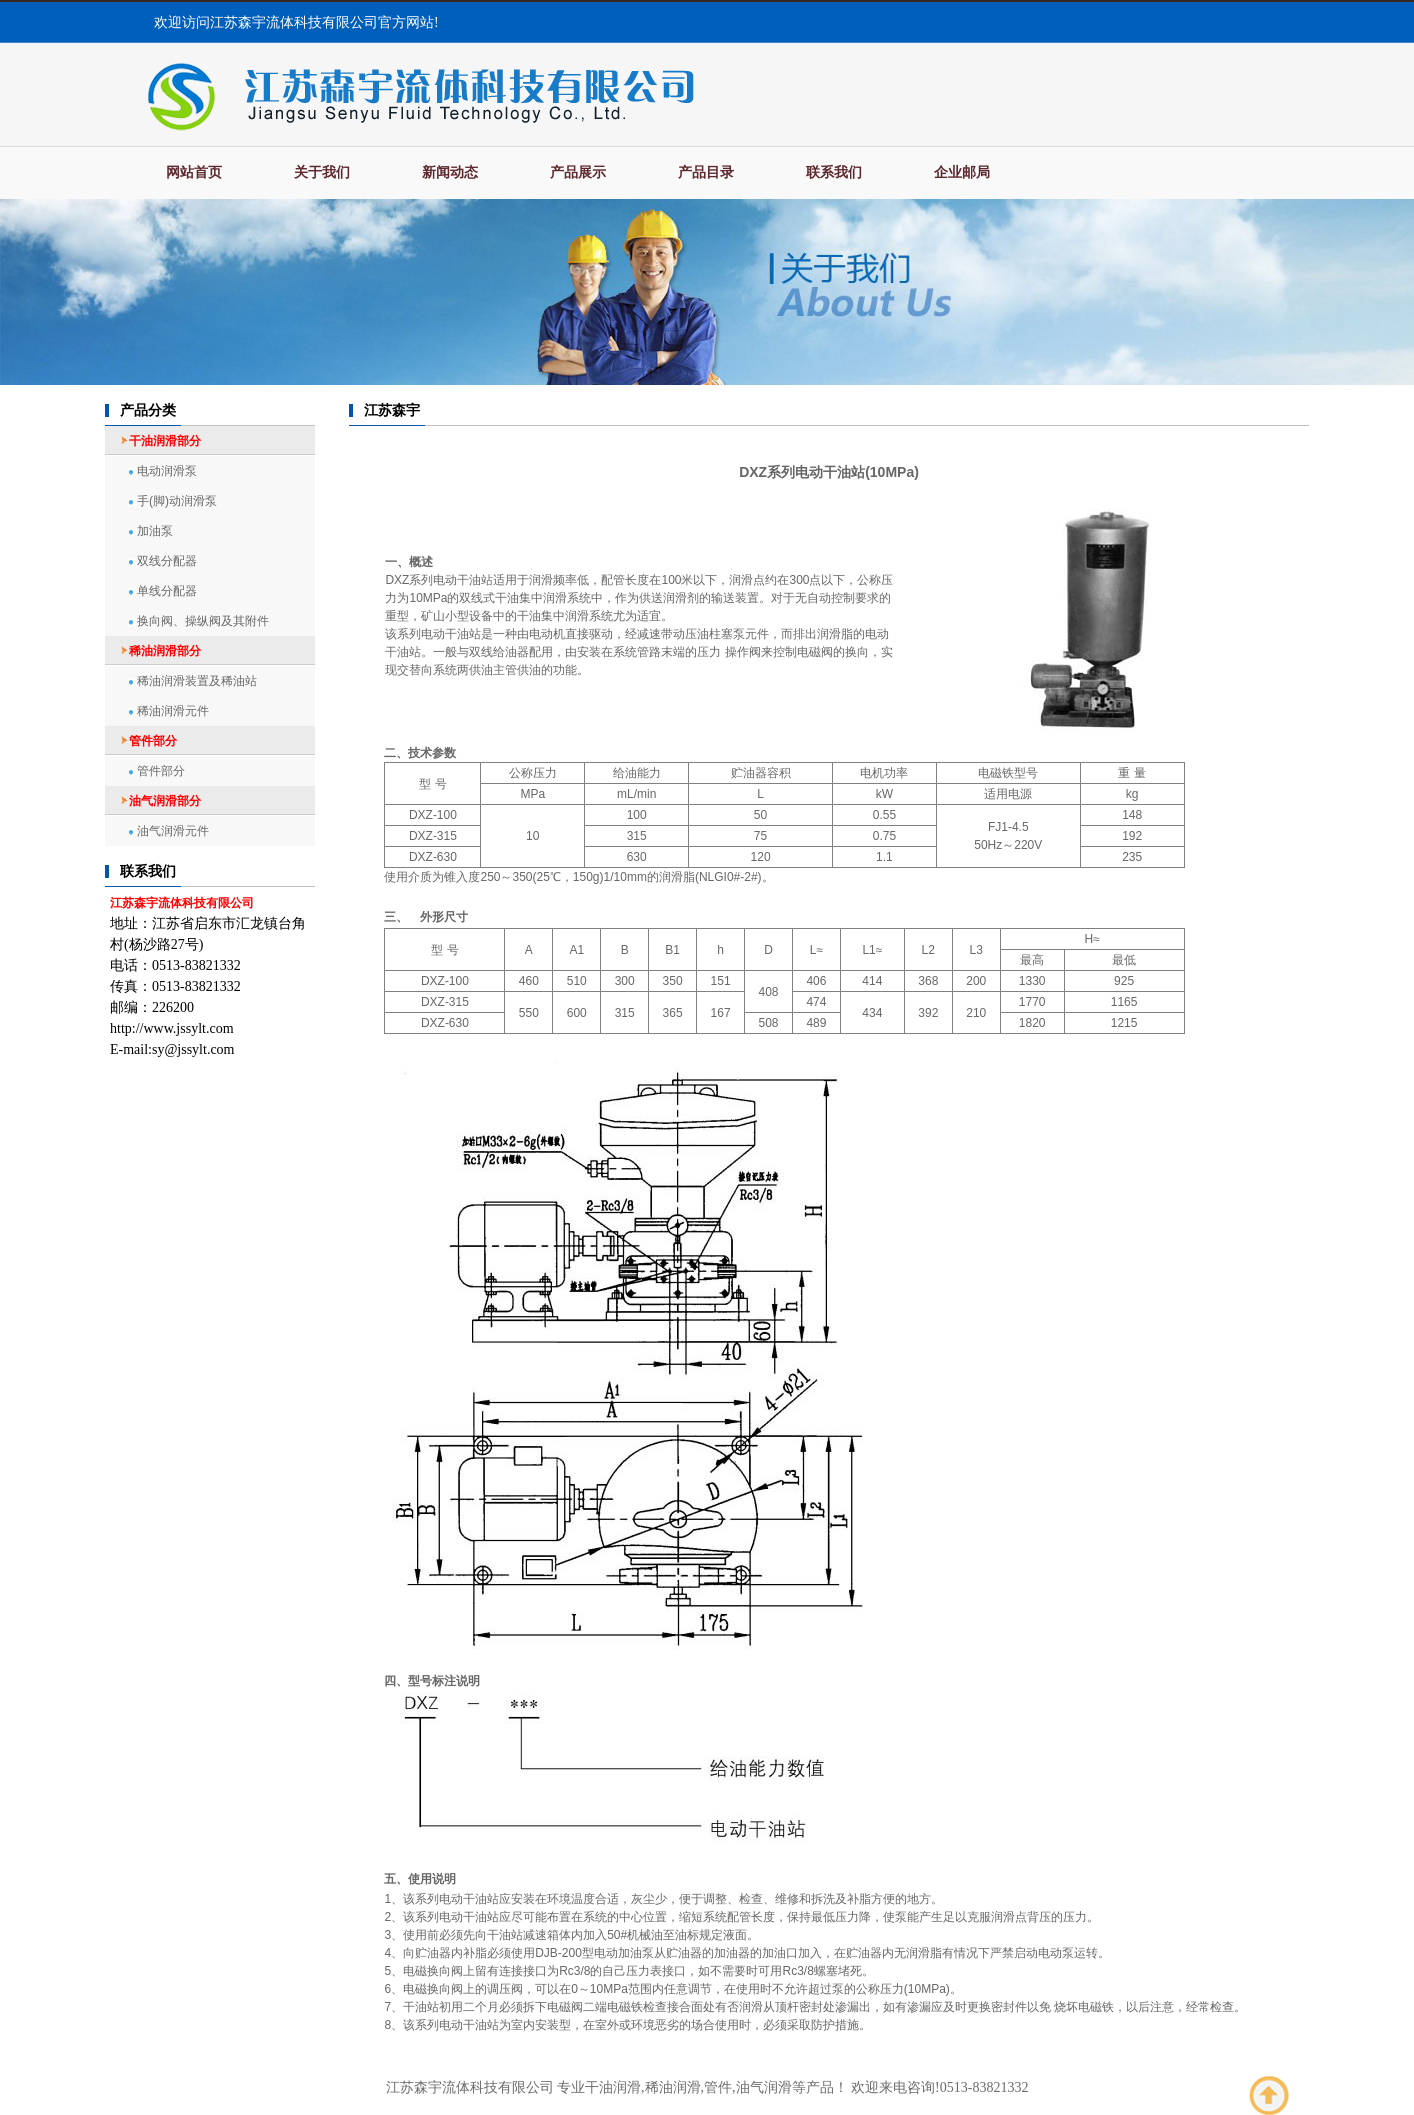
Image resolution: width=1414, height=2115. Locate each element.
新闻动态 (450, 172)
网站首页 (194, 172)
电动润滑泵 (167, 471)
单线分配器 (167, 591)
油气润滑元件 (173, 831)
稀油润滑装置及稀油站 (197, 681)
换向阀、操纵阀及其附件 (203, 621)
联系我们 (834, 172)
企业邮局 (962, 172)
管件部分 (161, 771)
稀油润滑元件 (173, 711)
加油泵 (155, 531)
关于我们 (322, 172)
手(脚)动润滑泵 (177, 501)
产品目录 (706, 172)
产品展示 (578, 172)
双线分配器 (167, 561)
